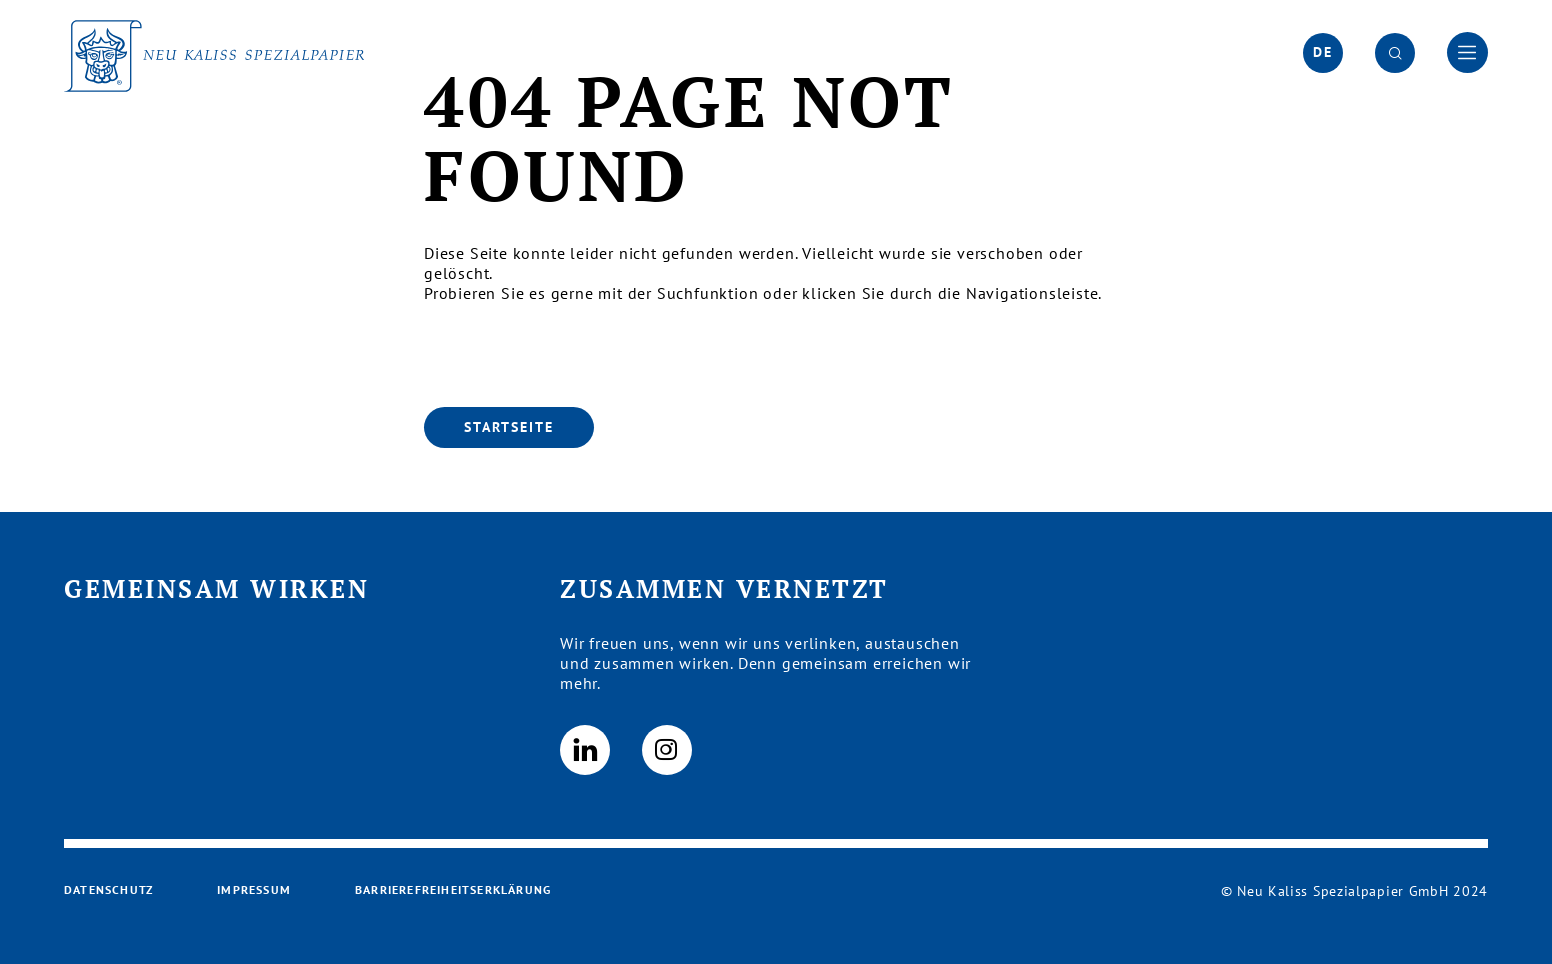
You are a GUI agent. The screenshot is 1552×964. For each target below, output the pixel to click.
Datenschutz (108, 889)
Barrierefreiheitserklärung (453, 889)
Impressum (254, 889)
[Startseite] (509, 427)
